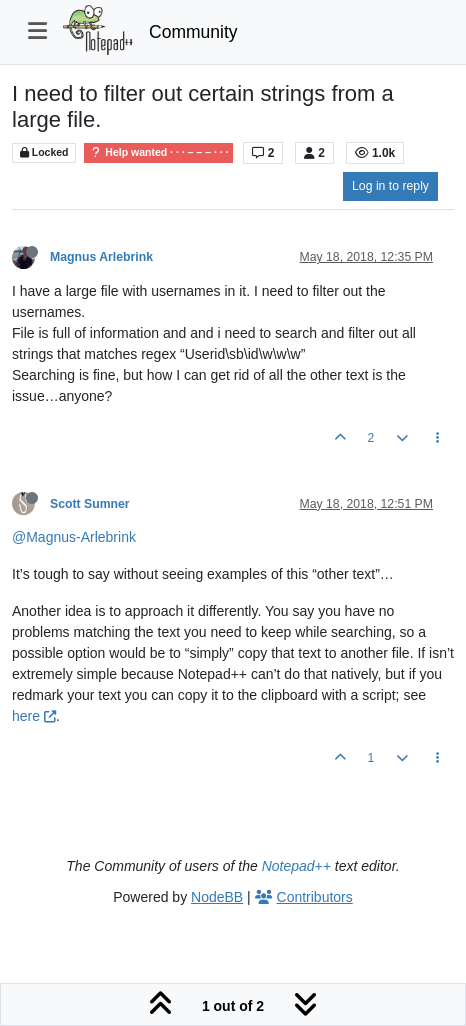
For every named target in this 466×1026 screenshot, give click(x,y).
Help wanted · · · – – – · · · (158, 152)
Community (193, 32)
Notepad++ (296, 866)
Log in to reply (390, 186)
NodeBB (217, 897)
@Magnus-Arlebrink (74, 537)
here (34, 716)
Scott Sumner (90, 504)
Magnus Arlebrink (101, 257)
